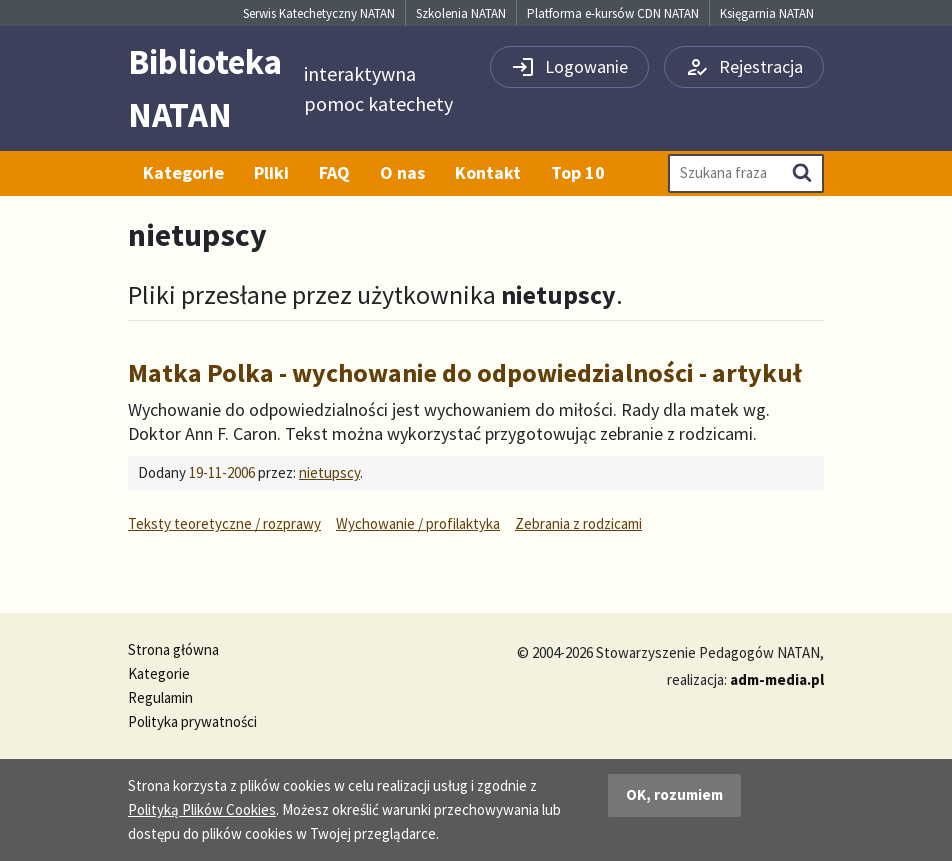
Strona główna (173, 649)
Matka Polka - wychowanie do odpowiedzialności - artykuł (465, 372)
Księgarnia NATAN (767, 13)
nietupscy (329, 472)
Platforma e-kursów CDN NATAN (613, 13)
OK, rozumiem (674, 794)
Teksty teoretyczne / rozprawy (224, 523)
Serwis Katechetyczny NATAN (319, 13)
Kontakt (488, 172)
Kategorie (183, 172)
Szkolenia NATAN (461, 13)
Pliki (271, 172)
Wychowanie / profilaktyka (418, 523)
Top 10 (578, 172)
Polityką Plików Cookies (202, 809)
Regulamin (160, 697)
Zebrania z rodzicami (578, 523)
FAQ (334, 172)
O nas (402, 172)
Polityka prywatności (192, 721)
